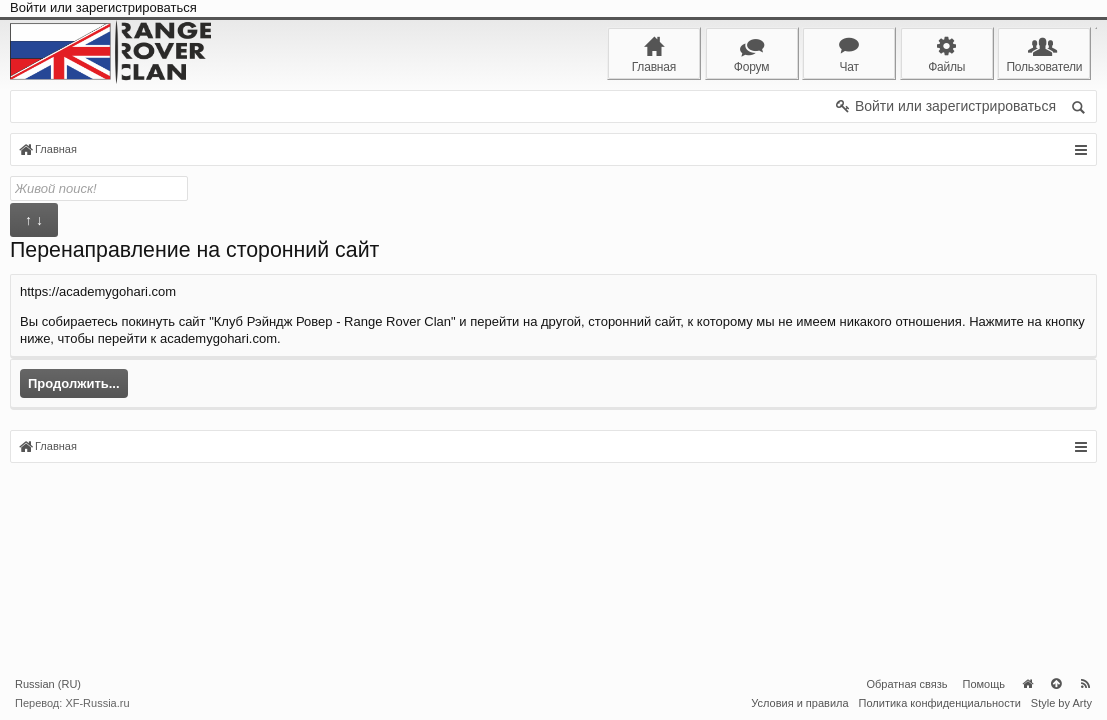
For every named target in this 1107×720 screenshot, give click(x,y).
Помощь (984, 684)
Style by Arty (1061, 703)
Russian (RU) (48, 684)
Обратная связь (906, 684)
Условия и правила (799, 703)
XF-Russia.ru (97, 703)
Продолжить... (74, 383)
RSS (1085, 684)
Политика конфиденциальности (940, 703)
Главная (1027, 684)
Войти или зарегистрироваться (103, 7)
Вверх (1056, 684)
